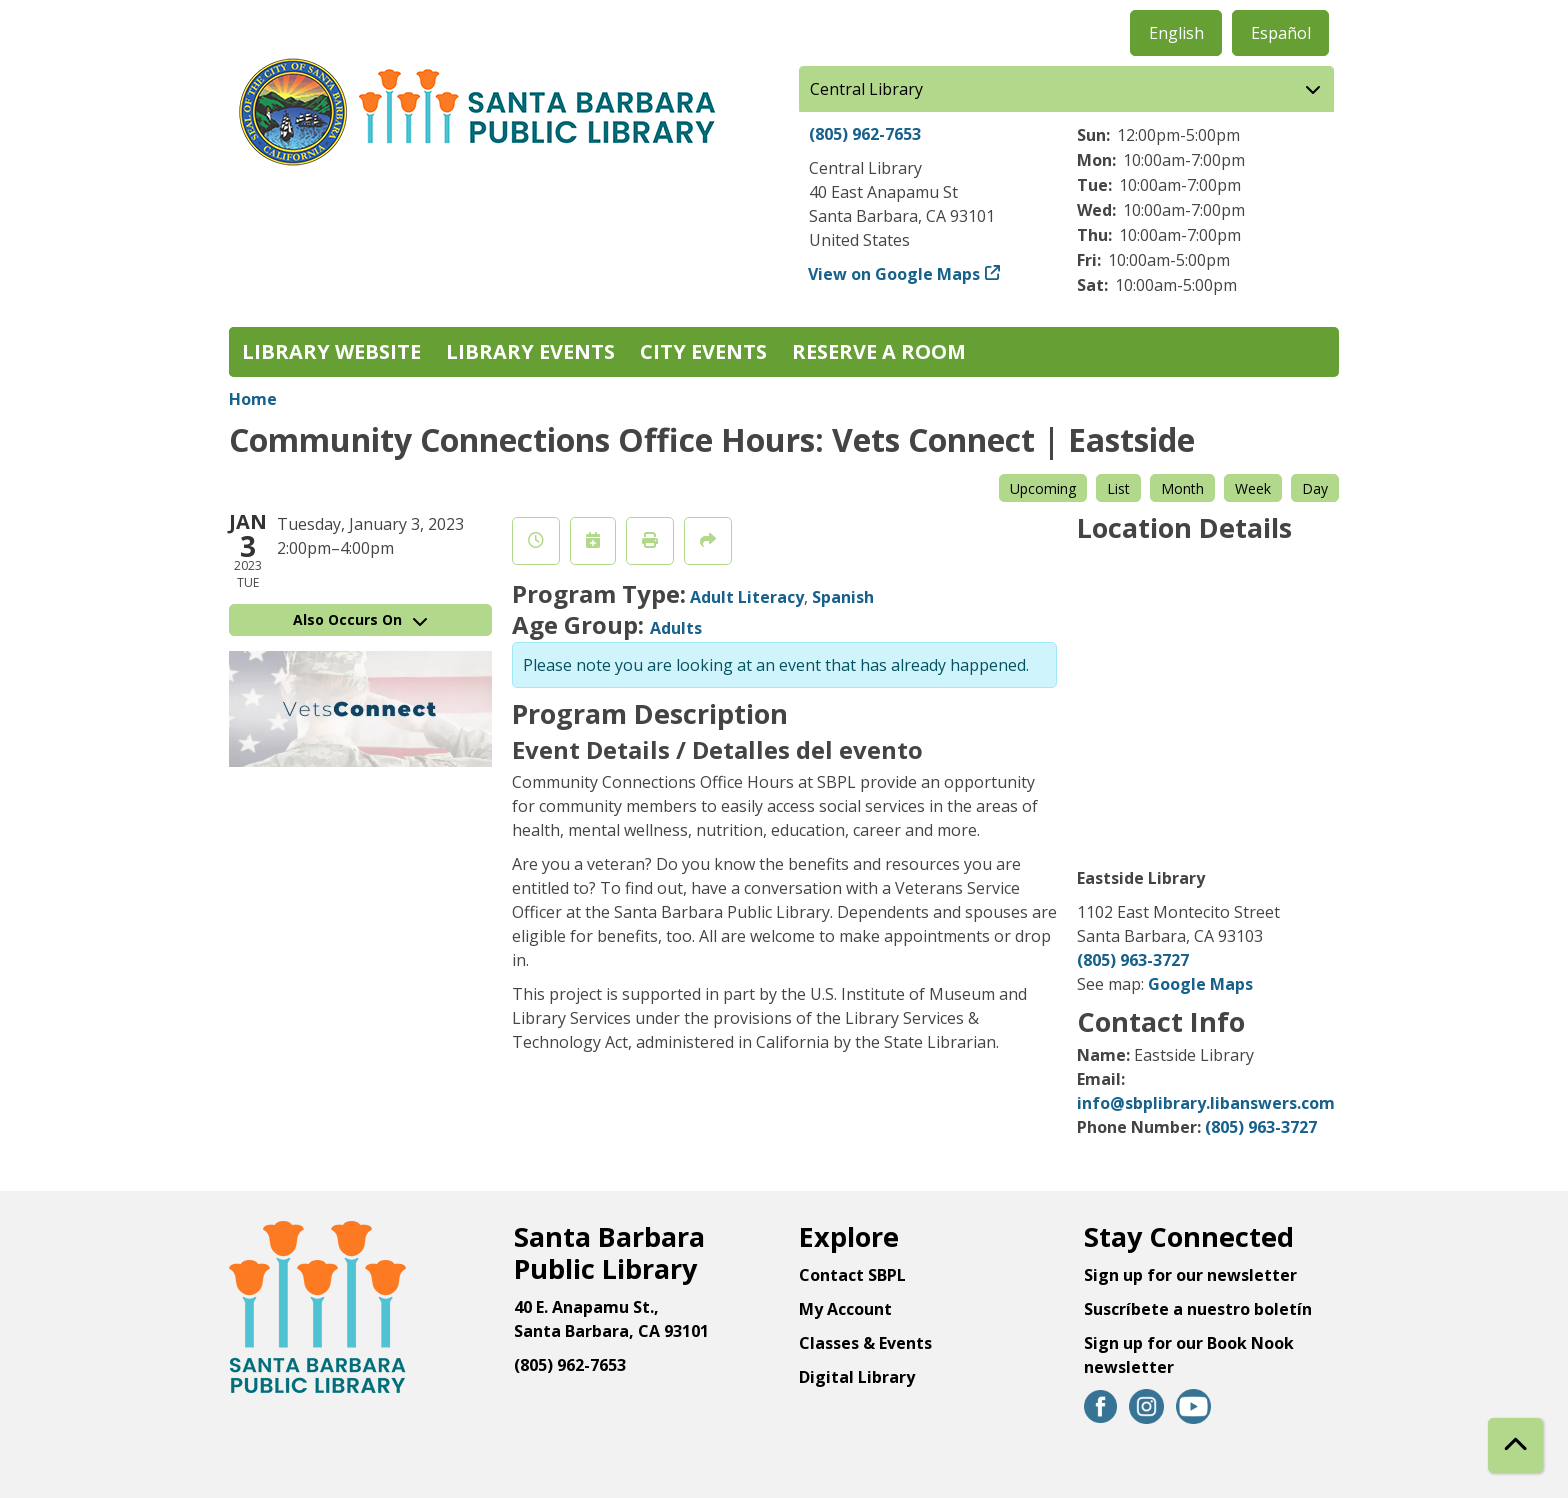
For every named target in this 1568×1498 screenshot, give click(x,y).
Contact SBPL (852, 1275)
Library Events (530, 351)
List (1118, 488)
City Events (703, 351)
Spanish (843, 597)
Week (1253, 488)
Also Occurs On (360, 619)
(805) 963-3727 (1133, 960)
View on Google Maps (894, 274)
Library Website (331, 351)
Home (253, 399)
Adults (676, 628)
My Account (845, 1309)
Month (1182, 488)
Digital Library (857, 1377)
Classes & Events (865, 1343)
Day (1315, 488)
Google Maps (1200, 984)
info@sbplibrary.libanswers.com (1206, 1103)
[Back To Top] (1515, 1445)
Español (1281, 33)
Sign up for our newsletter (1190, 1275)
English (1176, 33)
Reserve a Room (879, 351)
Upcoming (1043, 488)
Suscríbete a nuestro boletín (1198, 1309)
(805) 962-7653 (865, 134)
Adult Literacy (747, 597)
